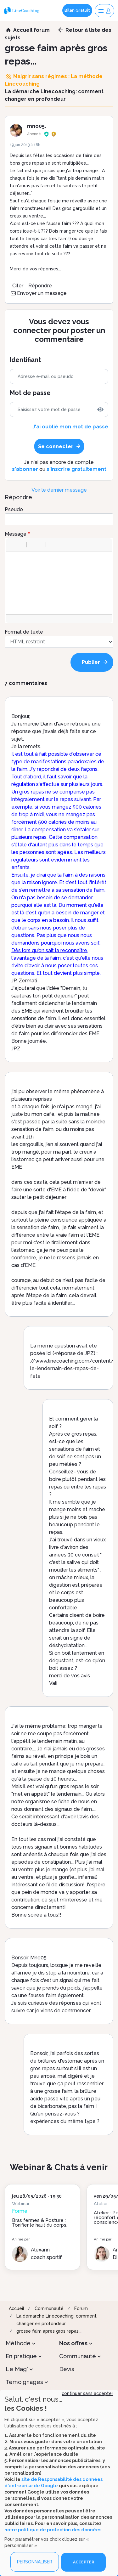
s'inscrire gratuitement (76, 469)
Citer (17, 286)
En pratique (21, 2356)
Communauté (49, 2308)
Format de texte (24, 632)
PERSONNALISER (34, 2561)
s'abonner (25, 469)
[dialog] (59, 2483)
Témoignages (24, 2382)
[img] (100, 409)
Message (15, 534)
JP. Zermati (24, 981)
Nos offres (73, 2343)
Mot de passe (30, 393)
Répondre (40, 286)
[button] (12, 544)
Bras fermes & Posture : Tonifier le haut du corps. (39, 2222)
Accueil (16, 2308)
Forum (81, 2308)
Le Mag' (17, 2369)
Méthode (18, 2343)
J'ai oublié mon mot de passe (70, 427)
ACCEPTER (83, 2562)
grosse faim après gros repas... (48, 2331)
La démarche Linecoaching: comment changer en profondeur (56, 2319)
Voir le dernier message (59, 490)
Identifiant (25, 360)
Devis (66, 2369)
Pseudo (14, 509)
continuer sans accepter (87, 2393)
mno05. (36, 126)
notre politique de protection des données (52, 2529)
